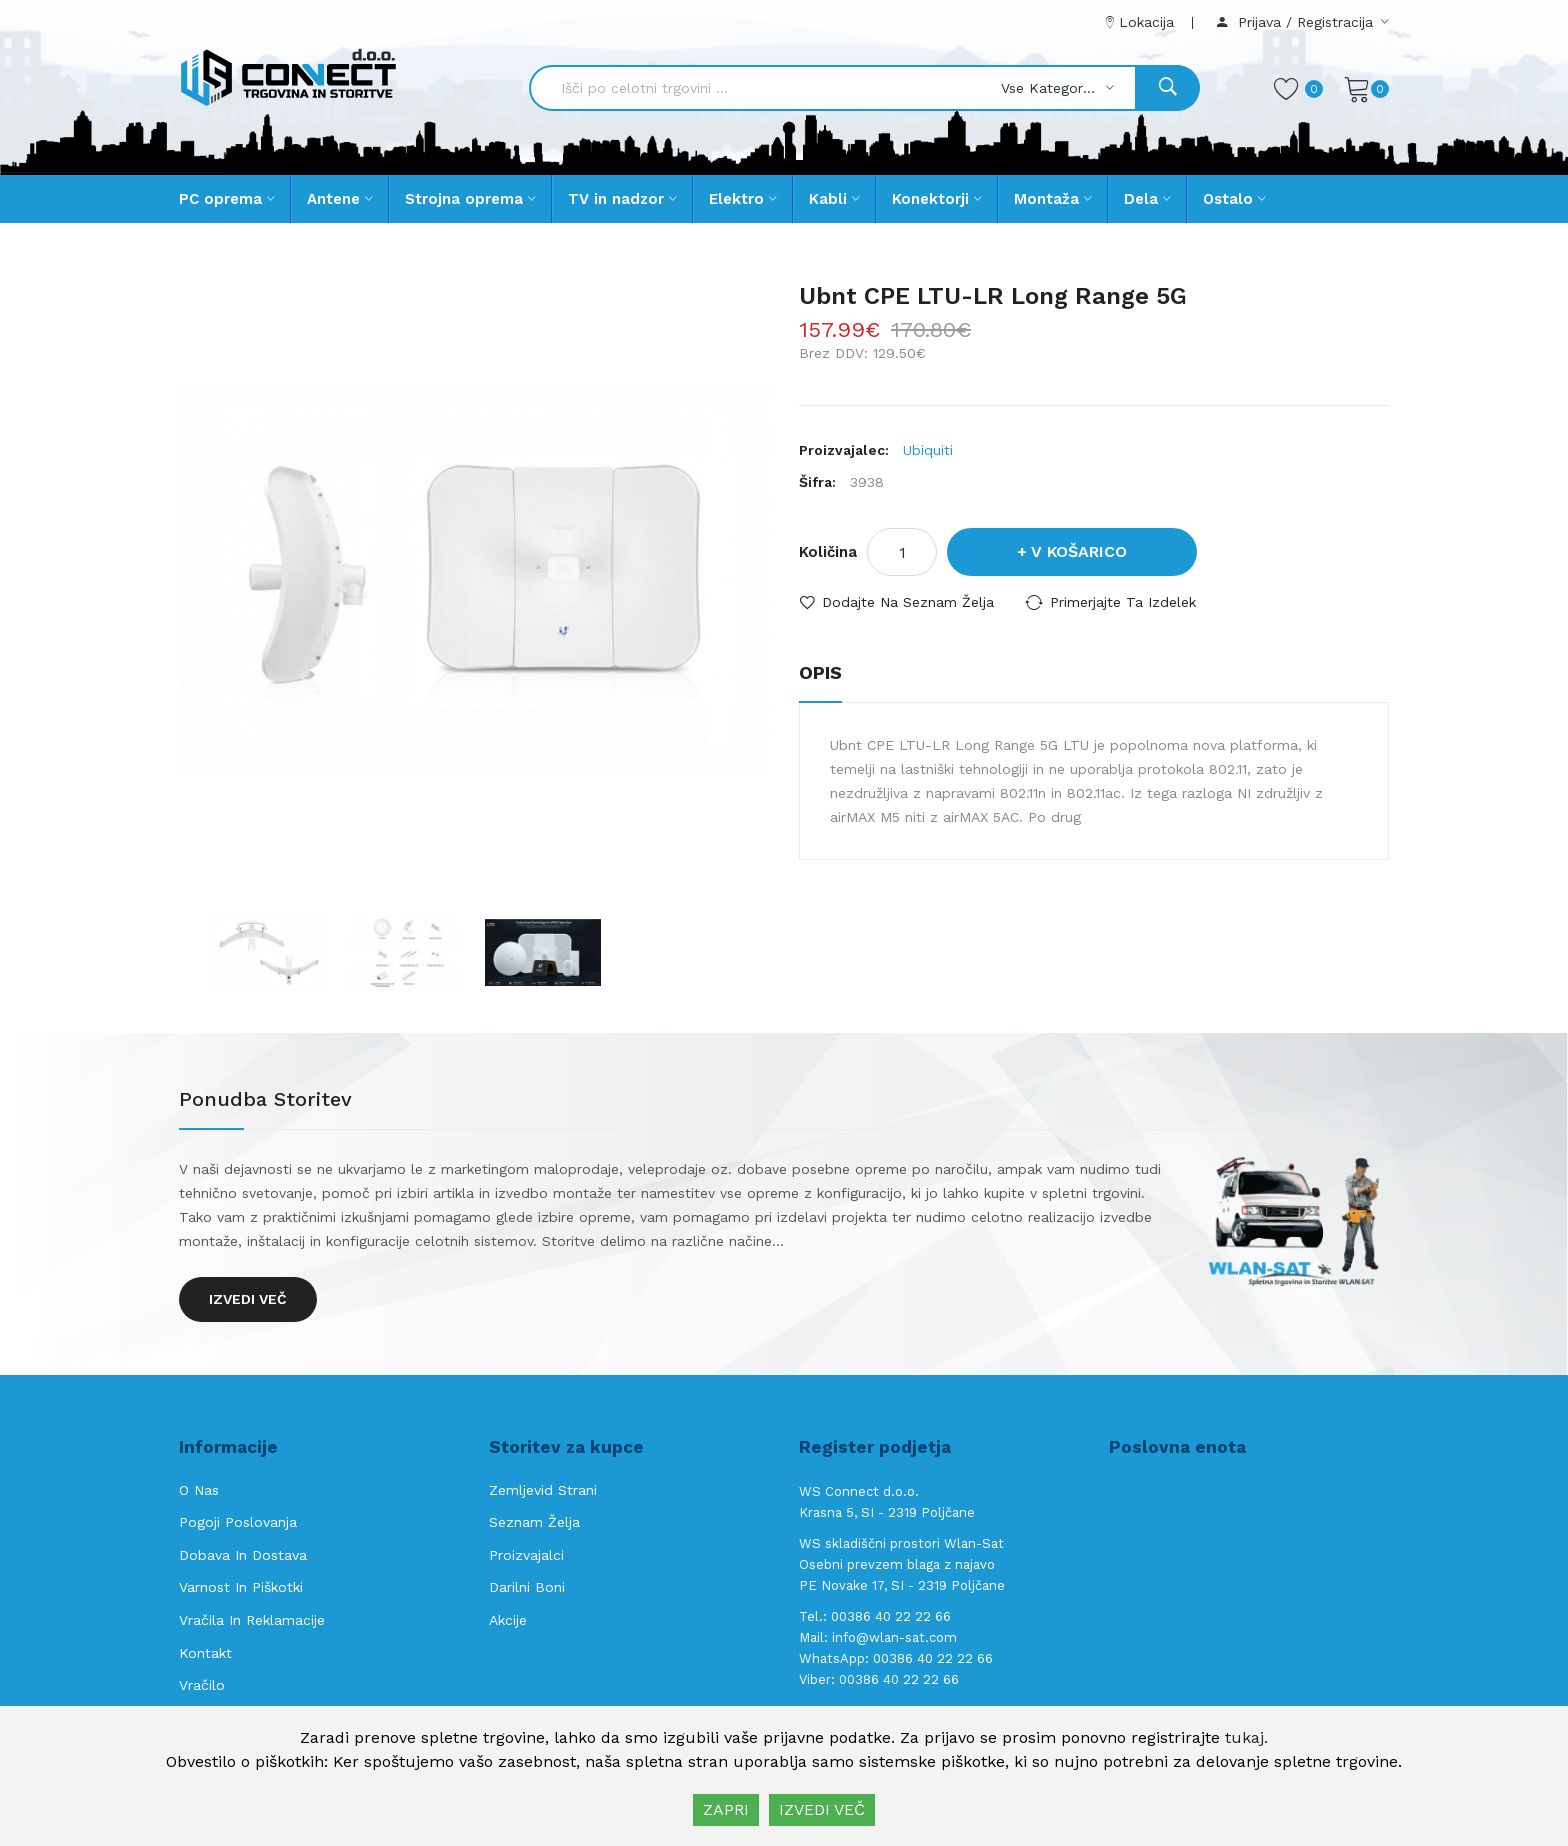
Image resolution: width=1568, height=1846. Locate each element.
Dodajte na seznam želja (908, 602)
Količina (828, 552)
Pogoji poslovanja (238, 1522)
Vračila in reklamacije (252, 1620)
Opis (820, 672)
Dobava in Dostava (243, 1555)
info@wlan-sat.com (894, 1637)
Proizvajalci (526, 1555)
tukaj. (1246, 1737)
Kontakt (205, 1653)
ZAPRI (726, 1809)
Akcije (508, 1620)
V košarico (1079, 551)
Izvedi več (248, 1299)
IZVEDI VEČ (822, 1809)
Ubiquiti (928, 450)
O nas (199, 1490)
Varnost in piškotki (241, 1587)
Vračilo (202, 1685)
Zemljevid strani (543, 1490)
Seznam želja (534, 1522)
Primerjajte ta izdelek (1123, 602)
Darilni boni (527, 1587)
